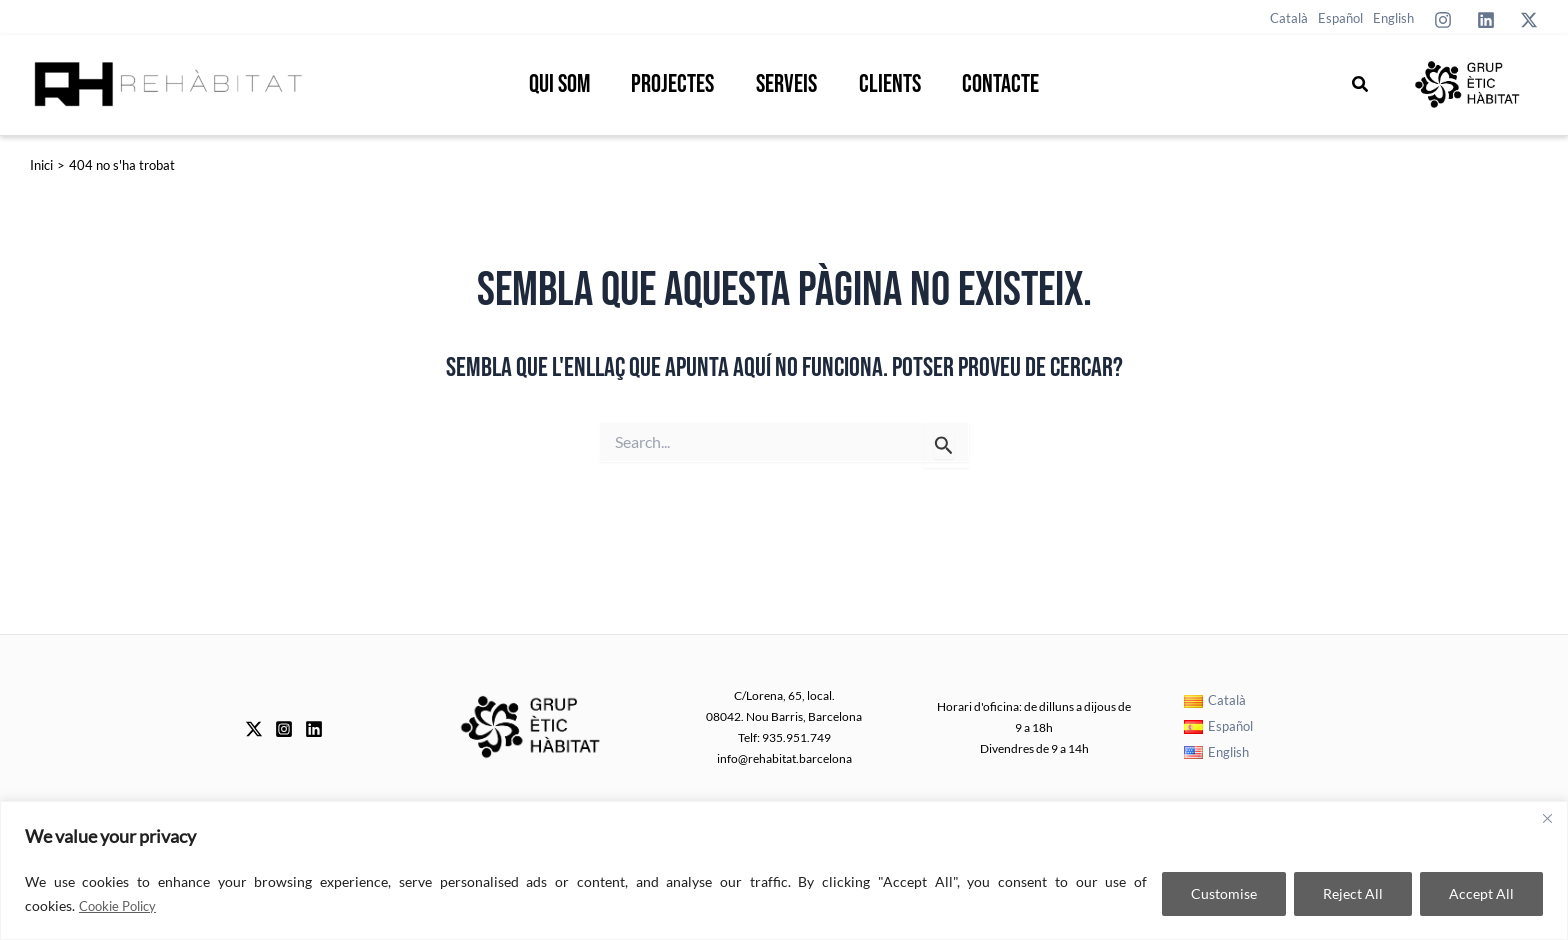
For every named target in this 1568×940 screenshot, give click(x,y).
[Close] (1547, 818)
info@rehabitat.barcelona (784, 758)
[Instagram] (1443, 20)
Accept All (1481, 893)
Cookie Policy (122, 905)
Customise (1224, 893)
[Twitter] (1529, 20)
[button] (1361, 84)
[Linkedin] (1486, 20)
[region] (784, 870)
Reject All (1353, 893)
